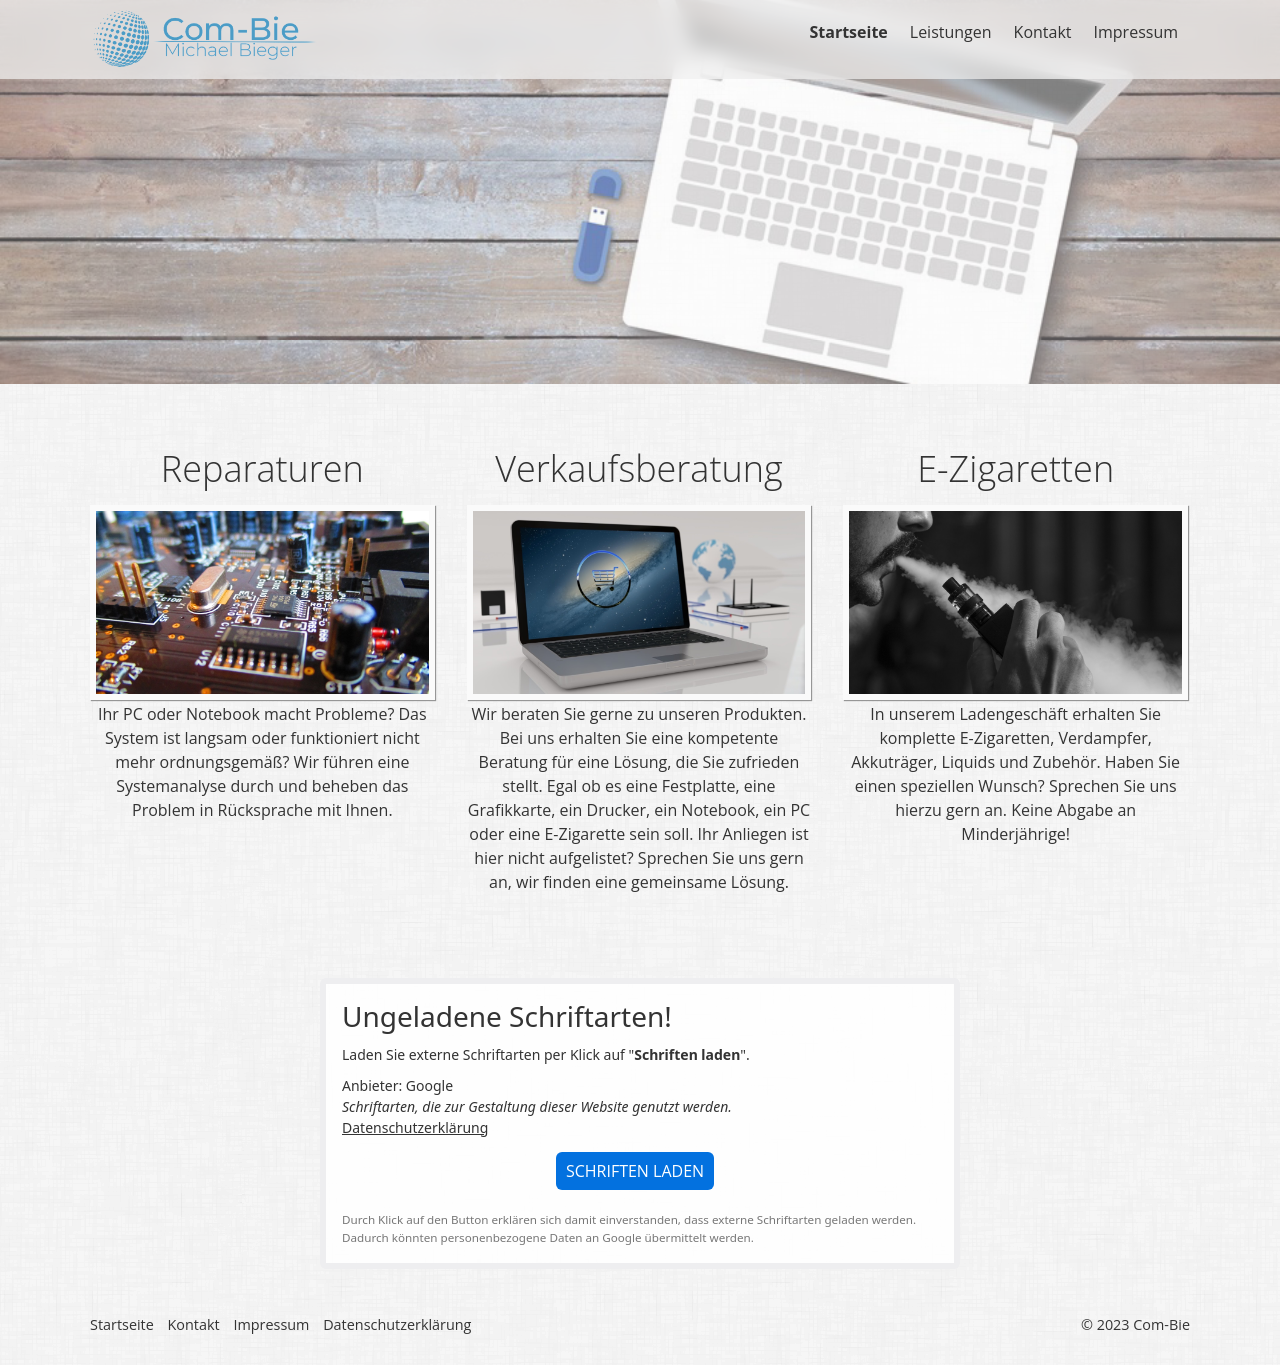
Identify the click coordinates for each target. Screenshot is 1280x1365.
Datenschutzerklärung (415, 1127)
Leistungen (951, 32)
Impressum (1136, 32)
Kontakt (1043, 32)
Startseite (848, 32)
